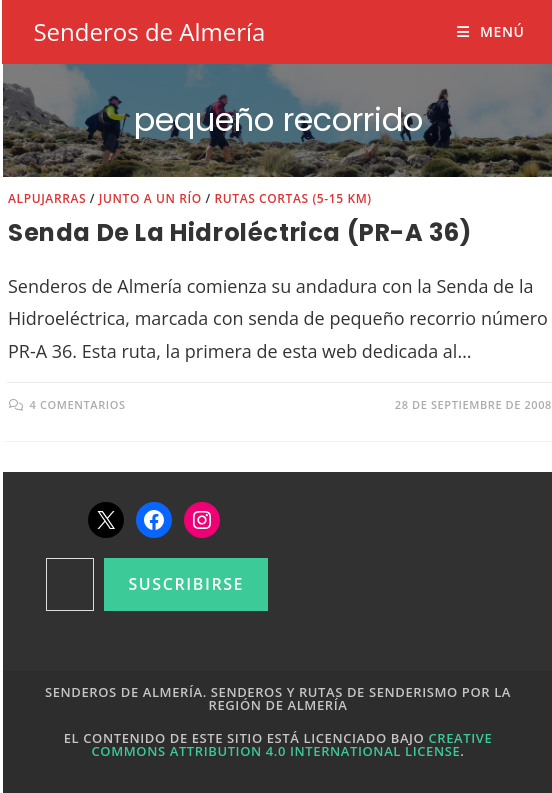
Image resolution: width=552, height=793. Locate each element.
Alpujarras (47, 198)
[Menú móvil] (490, 31)
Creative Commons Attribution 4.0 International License (292, 744)
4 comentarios (78, 404)
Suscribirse (186, 584)
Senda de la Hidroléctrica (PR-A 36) (240, 232)
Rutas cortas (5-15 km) (292, 198)
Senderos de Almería (149, 31)
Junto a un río (150, 198)
